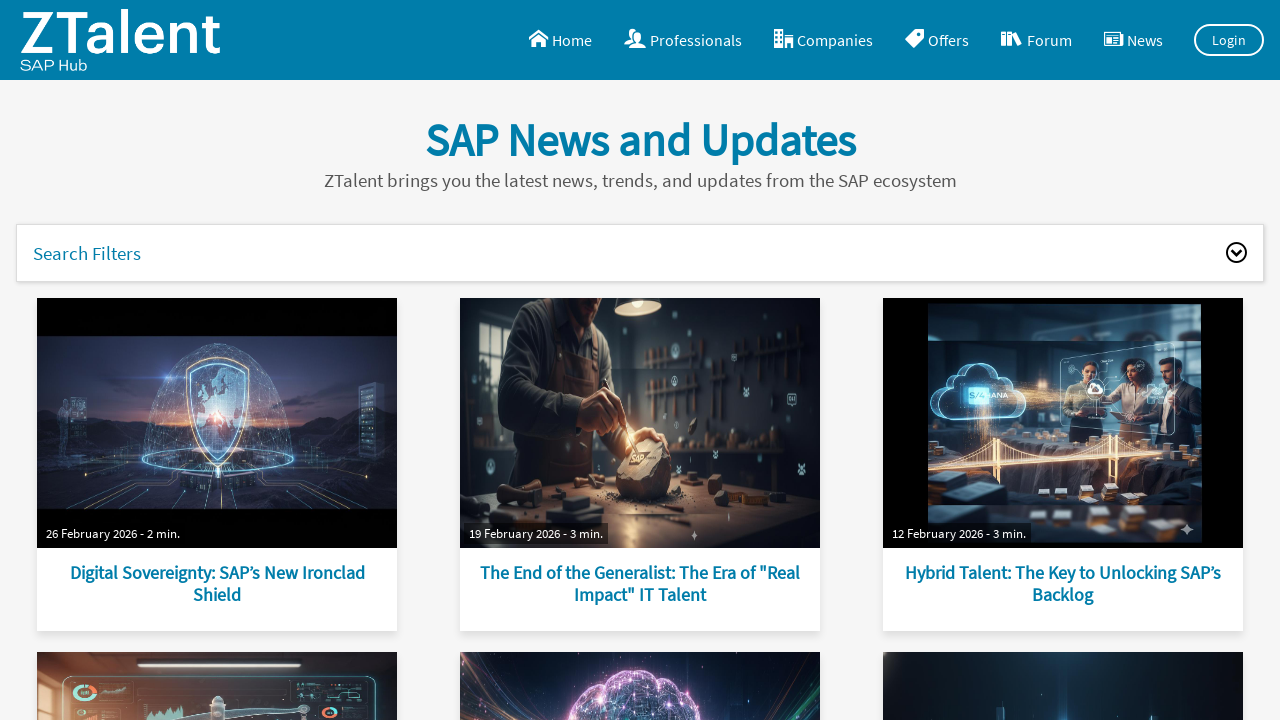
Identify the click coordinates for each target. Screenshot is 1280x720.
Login (1229, 40)
